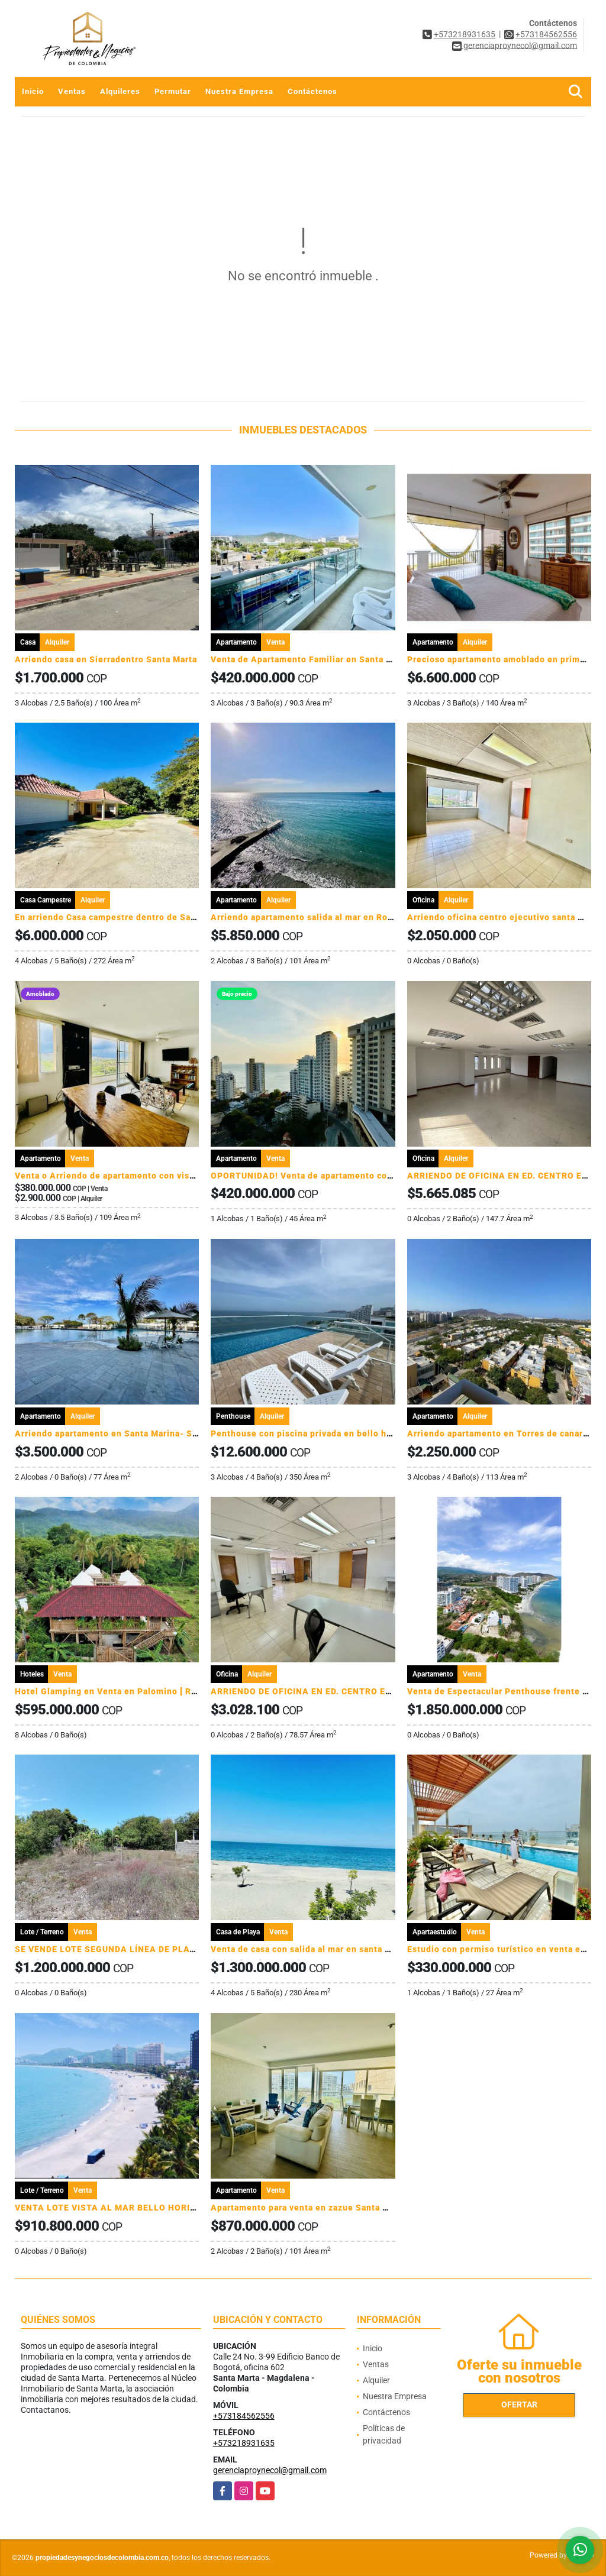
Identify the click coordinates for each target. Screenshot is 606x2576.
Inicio (33, 91)
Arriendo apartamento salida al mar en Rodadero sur (322, 917)
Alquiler (376, 2380)
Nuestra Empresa (239, 91)
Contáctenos (312, 91)
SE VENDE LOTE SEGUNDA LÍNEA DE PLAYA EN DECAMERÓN (144, 1949)
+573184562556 (546, 34)
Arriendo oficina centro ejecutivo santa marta (504, 917)
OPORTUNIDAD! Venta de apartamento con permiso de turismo (344, 1175)
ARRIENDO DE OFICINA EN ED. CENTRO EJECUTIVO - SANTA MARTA (357, 1691)
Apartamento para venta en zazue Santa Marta (309, 2207)
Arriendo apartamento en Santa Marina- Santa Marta (126, 1433)
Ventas (72, 91)
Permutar (172, 91)
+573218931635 (464, 34)
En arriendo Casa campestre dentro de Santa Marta (123, 917)
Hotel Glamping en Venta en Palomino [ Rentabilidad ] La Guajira (153, 1691)
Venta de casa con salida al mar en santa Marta (310, 1949)
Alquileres (120, 91)
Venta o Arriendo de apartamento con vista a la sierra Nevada (145, 1175)
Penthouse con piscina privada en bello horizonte (317, 1433)
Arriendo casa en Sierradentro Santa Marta (106, 659)
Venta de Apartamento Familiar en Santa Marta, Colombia (333, 659)
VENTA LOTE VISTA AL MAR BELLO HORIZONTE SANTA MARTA (151, 2207)
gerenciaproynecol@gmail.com (270, 2470)
